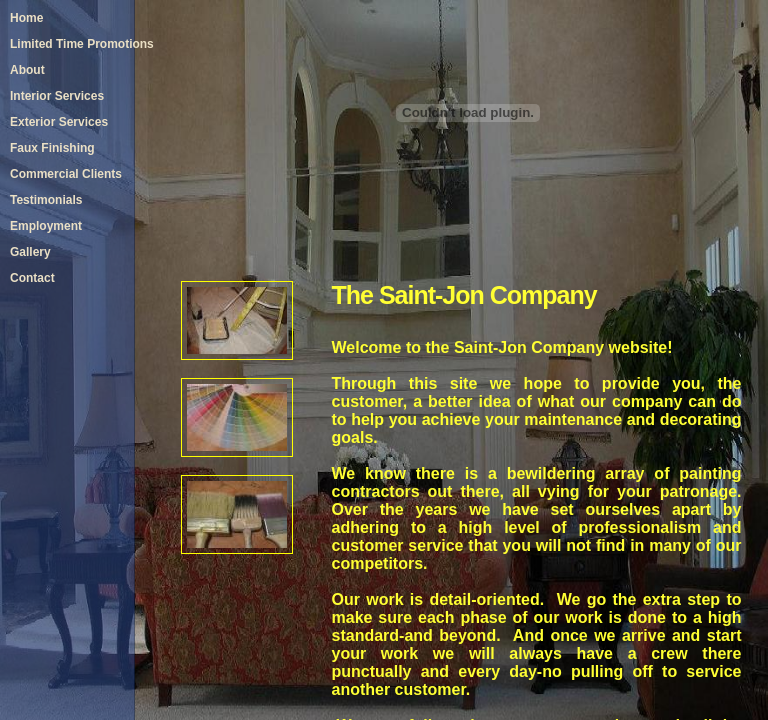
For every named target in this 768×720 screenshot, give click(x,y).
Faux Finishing (52, 148)
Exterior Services (59, 122)
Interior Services (57, 96)
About (27, 70)
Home (26, 18)
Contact (32, 278)
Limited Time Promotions (82, 44)
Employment (46, 226)
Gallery (30, 252)
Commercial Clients (66, 174)
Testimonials (46, 200)
